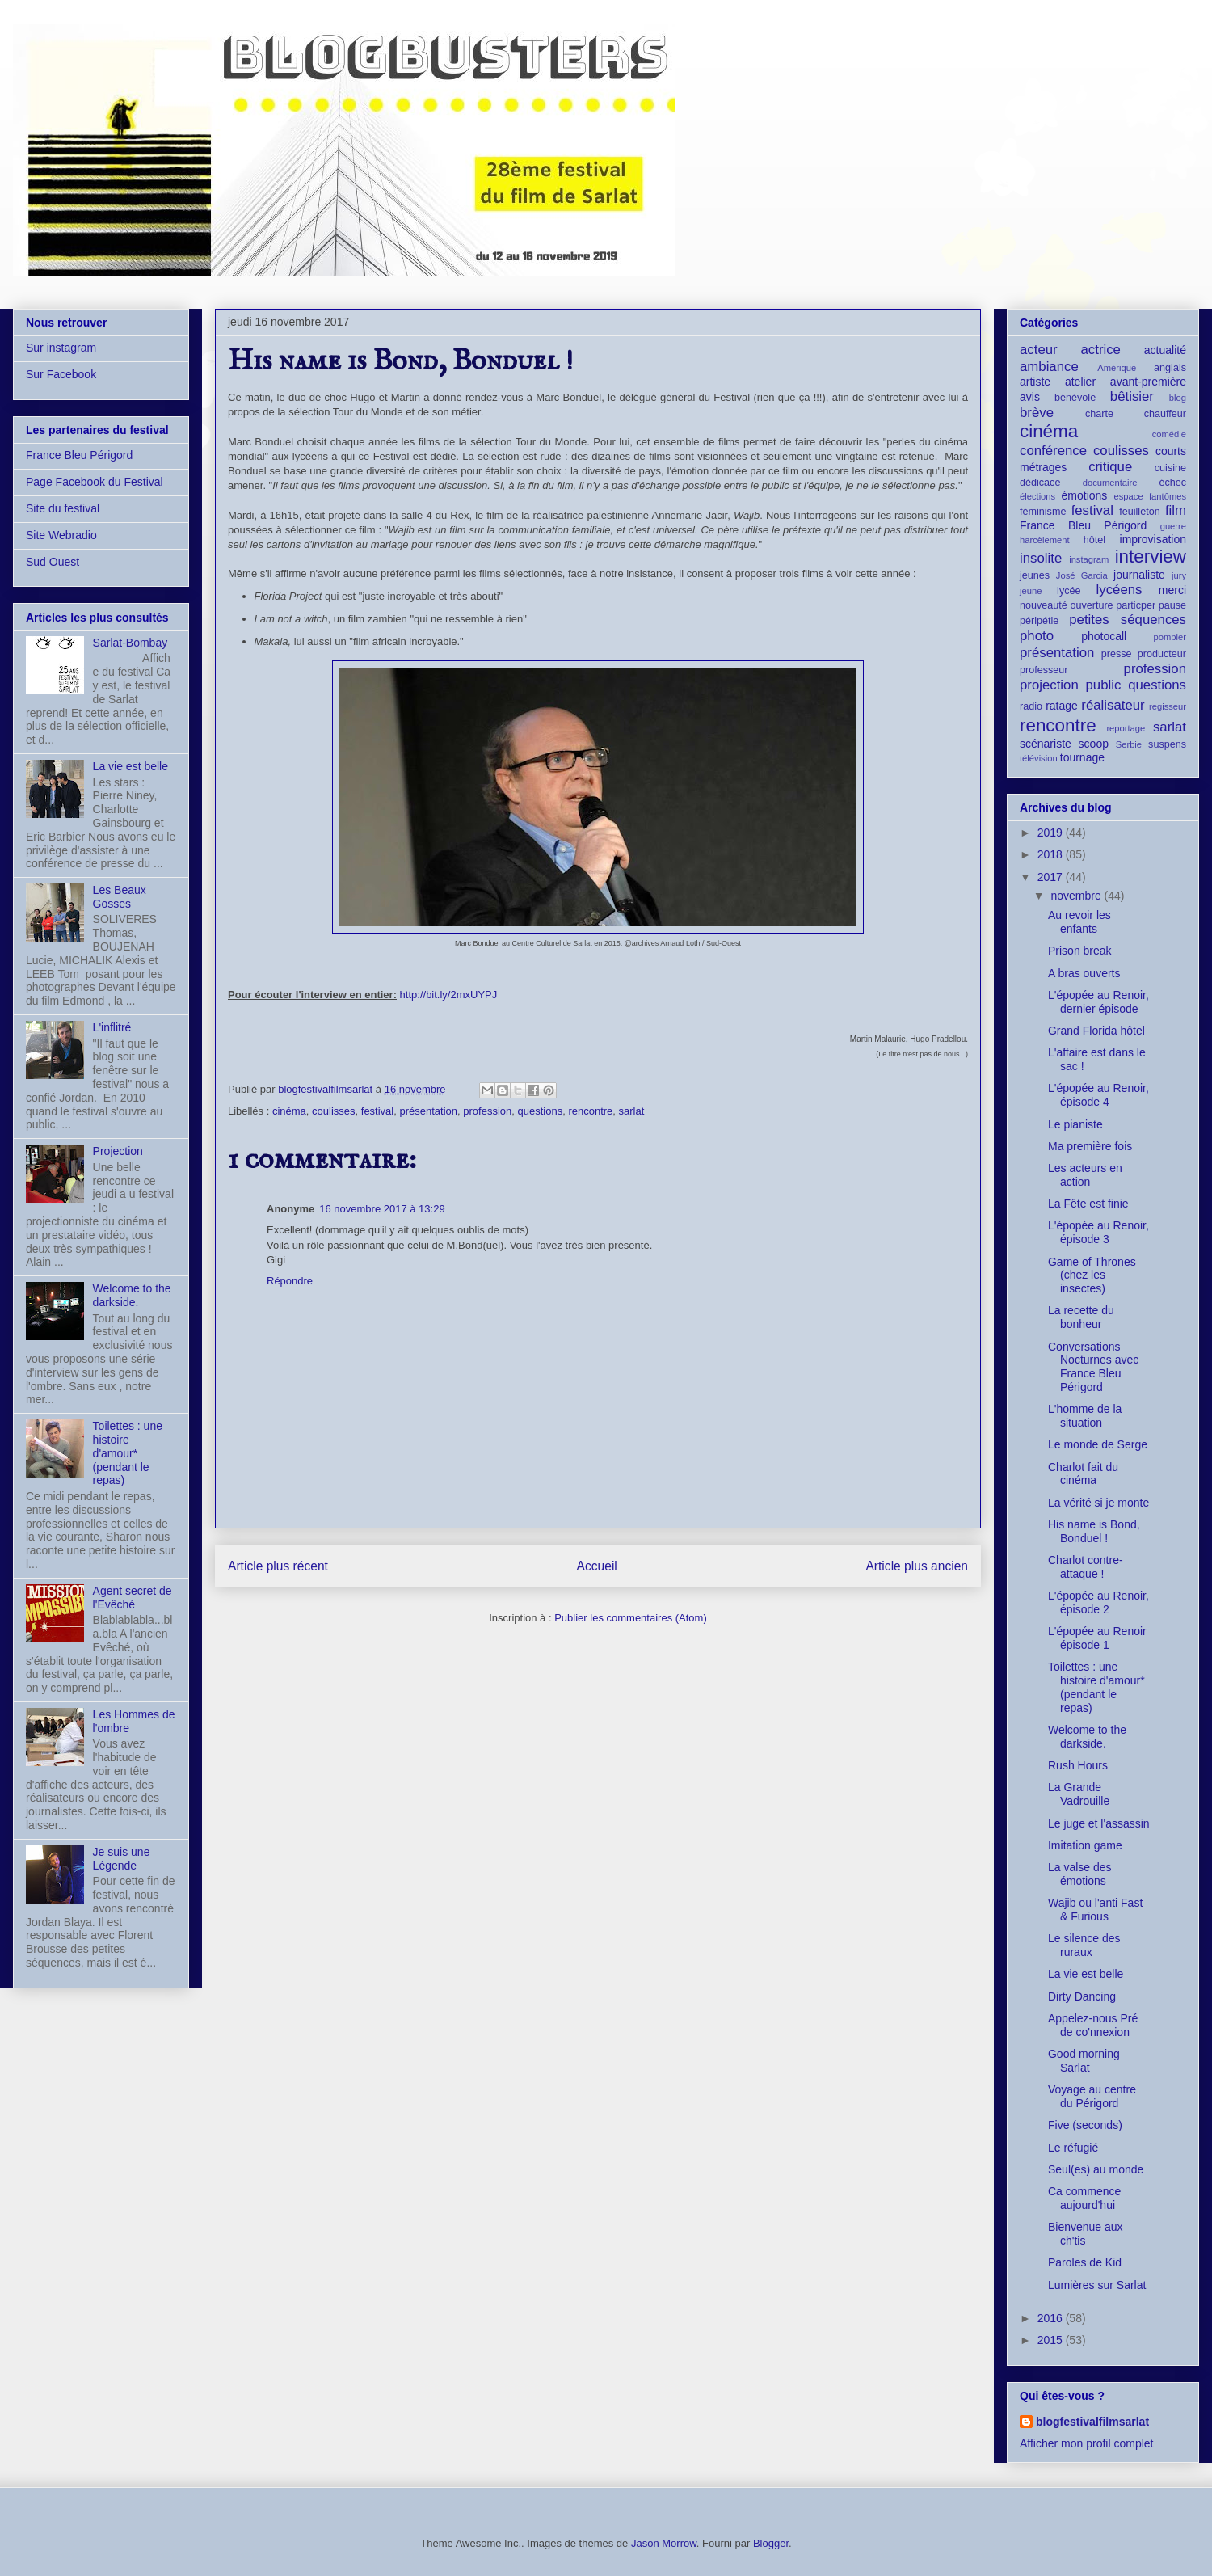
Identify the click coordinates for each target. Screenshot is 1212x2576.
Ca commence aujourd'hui (1084, 2198)
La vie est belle (130, 766)
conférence (1053, 450)
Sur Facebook (61, 374)
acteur (1039, 349)
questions (540, 1111)
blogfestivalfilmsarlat (1092, 2421)
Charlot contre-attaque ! (1085, 1567)
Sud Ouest (52, 561)
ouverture (1091, 605)
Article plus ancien (916, 1566)
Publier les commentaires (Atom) (630, 1618)
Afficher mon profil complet (1086, 2443)
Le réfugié (1073, 2147)
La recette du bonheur (1081, 1317)
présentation (428, 1111)
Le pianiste (1075, 1124)
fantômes (1167, 496)
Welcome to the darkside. (132, 1295)
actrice (1101, 349)
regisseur (1167, 706)
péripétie (1039, 620)
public (1104, 685)
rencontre (590, 1111)
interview (1150, 556)
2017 (1051, 877)
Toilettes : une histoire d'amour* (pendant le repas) (127, 1452)
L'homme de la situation (1085, 1415)
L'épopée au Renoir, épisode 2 (1098, 1602)
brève (1037, 412)
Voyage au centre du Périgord (1092, 2096)
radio (1031, 706)
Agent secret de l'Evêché (132, 1597)
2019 (1051, 832)
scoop (1094, 743)
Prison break (1080, 950)
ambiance (1049, 366)
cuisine (1170, 468)
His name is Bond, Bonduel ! (1094, 1531)
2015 (1051, 2340)
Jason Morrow (663, 2543)
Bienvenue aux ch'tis (1085, 2233)
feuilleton (1139, 511)
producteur (1162, 654)
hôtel (1094, 540)
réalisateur (1112, 705)
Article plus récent (278, 1566)
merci (1172, 590)
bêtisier (1132, 396)
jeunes (1035, 575)
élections (1037, 496)
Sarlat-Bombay (130, 642)
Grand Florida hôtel (1096, 1030)
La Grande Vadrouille (1078, 1794)
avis (1030, 396)
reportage (1125, 728)
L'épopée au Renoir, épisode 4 (1098, 1094)
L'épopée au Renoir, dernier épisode (1098, 1002)
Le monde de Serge (1097, 1444)
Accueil (597, 1566)
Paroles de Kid (1085, 2262)
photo (1037, 635)
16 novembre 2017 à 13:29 (381, 1209)
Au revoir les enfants (1079, 922)
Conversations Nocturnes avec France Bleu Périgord (1093, 1366)
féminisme (1043, 511)
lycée (1068, 591)
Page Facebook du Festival (94, 481)
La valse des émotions (1080, 1874)
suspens (1167, 744)
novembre (1077, 895)
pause (1172, 605)
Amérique (1116, 368)
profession (487, 1111)
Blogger (771, 2543)
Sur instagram (61, 347)
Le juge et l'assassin (1099, 1823)
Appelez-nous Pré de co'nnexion (1093, 2025)
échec (1172, 482)
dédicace (1040, 482)
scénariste (1045, 743)
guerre (1173, 526)
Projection (118, 1151)
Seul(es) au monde (1095, 2169)
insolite (1041, 558)
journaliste (1139, 574)
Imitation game (1085, 1845)
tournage (1082, 757)
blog (1177, 398)
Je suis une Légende (121, 1858)
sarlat (632, 1111)
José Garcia (1082, 575)
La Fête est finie (1088, 1203)
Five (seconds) (1085, 2125)
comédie (1169, 434)
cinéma (289, 1111)
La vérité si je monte (1098, 1502)
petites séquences (1127, 619)
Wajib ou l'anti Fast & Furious (1095, 1909)
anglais (1170, 367)
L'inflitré (112, 1027)
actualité (1165, 350)
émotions (1085, 495)
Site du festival (62, 508)
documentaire (1110, 482)
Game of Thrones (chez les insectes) (1092, 1275)
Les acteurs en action (1085, 1175)
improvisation (1153, 539)
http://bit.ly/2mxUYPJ (449, 995)
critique (1110, 466)
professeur (1044, 670)
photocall (1103, 636)
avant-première (1148, 381)
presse (1116, 654)
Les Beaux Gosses (119, 896)
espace (1128, 496)
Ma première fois (1090, 1146)
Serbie (1129, 744)
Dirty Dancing (1082, 1996)
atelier (1080, 381)
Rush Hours (1078, 1765)
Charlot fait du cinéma (1083, 1474)
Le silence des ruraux (1084, 1945)
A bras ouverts (1084, 973)
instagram (1089, 559)
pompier (1170, 637)
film (1175, 510)
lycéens (1119, 589)
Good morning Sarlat (1084, 2060)
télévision (1039, 758)
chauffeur (1165, 413)
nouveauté (1043, 605)
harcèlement (1045, 540)
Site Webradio (61, 535)
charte (1099, 413)
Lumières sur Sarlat (1097, 2285)
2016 (1051, 2318)
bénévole (1075, 397)
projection (1049, 685)
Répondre (290, 1281)
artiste (1035, 381)
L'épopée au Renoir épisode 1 (1097, 1638)
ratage (1062, 705)
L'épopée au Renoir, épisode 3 (1098, 1232)
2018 (1051, 854)
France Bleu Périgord (79, 455)
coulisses (333, 1111)
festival (377, 1111)
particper (1135, 605)
